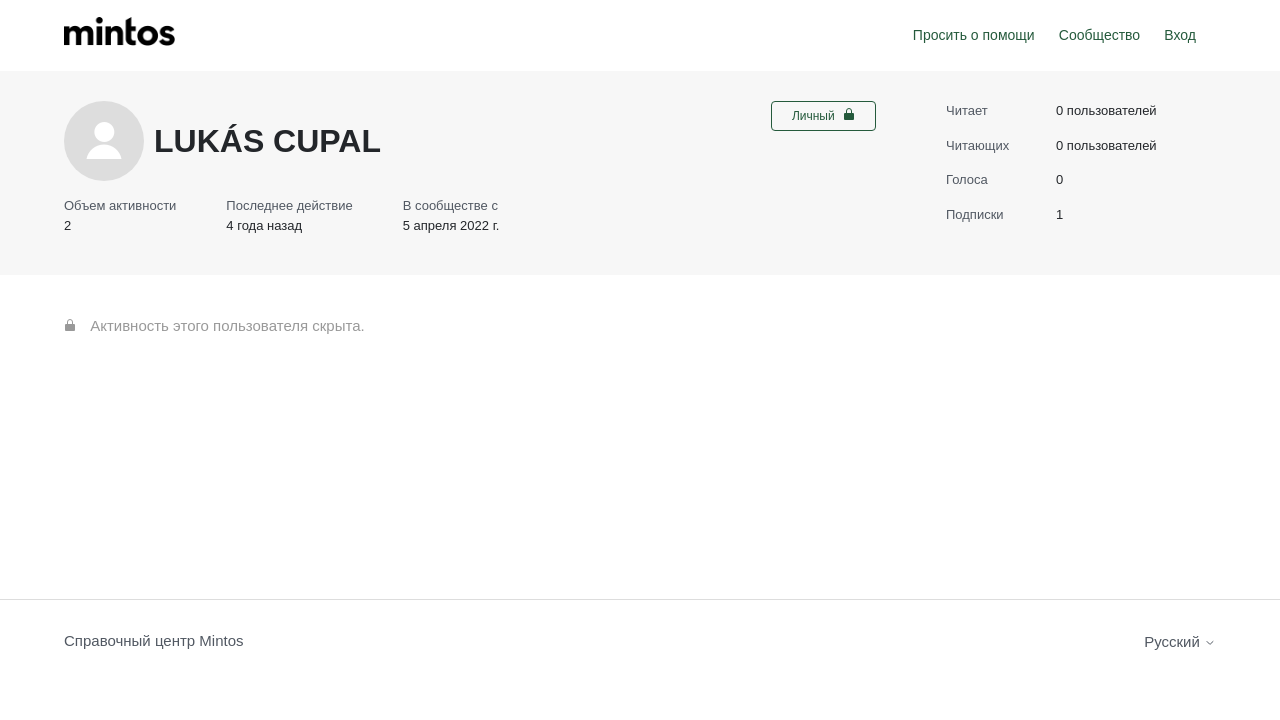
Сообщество (1099, 35)
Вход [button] (1180, 35)
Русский (1180, 641)
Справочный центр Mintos (154, 640)
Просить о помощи (974, 35)
